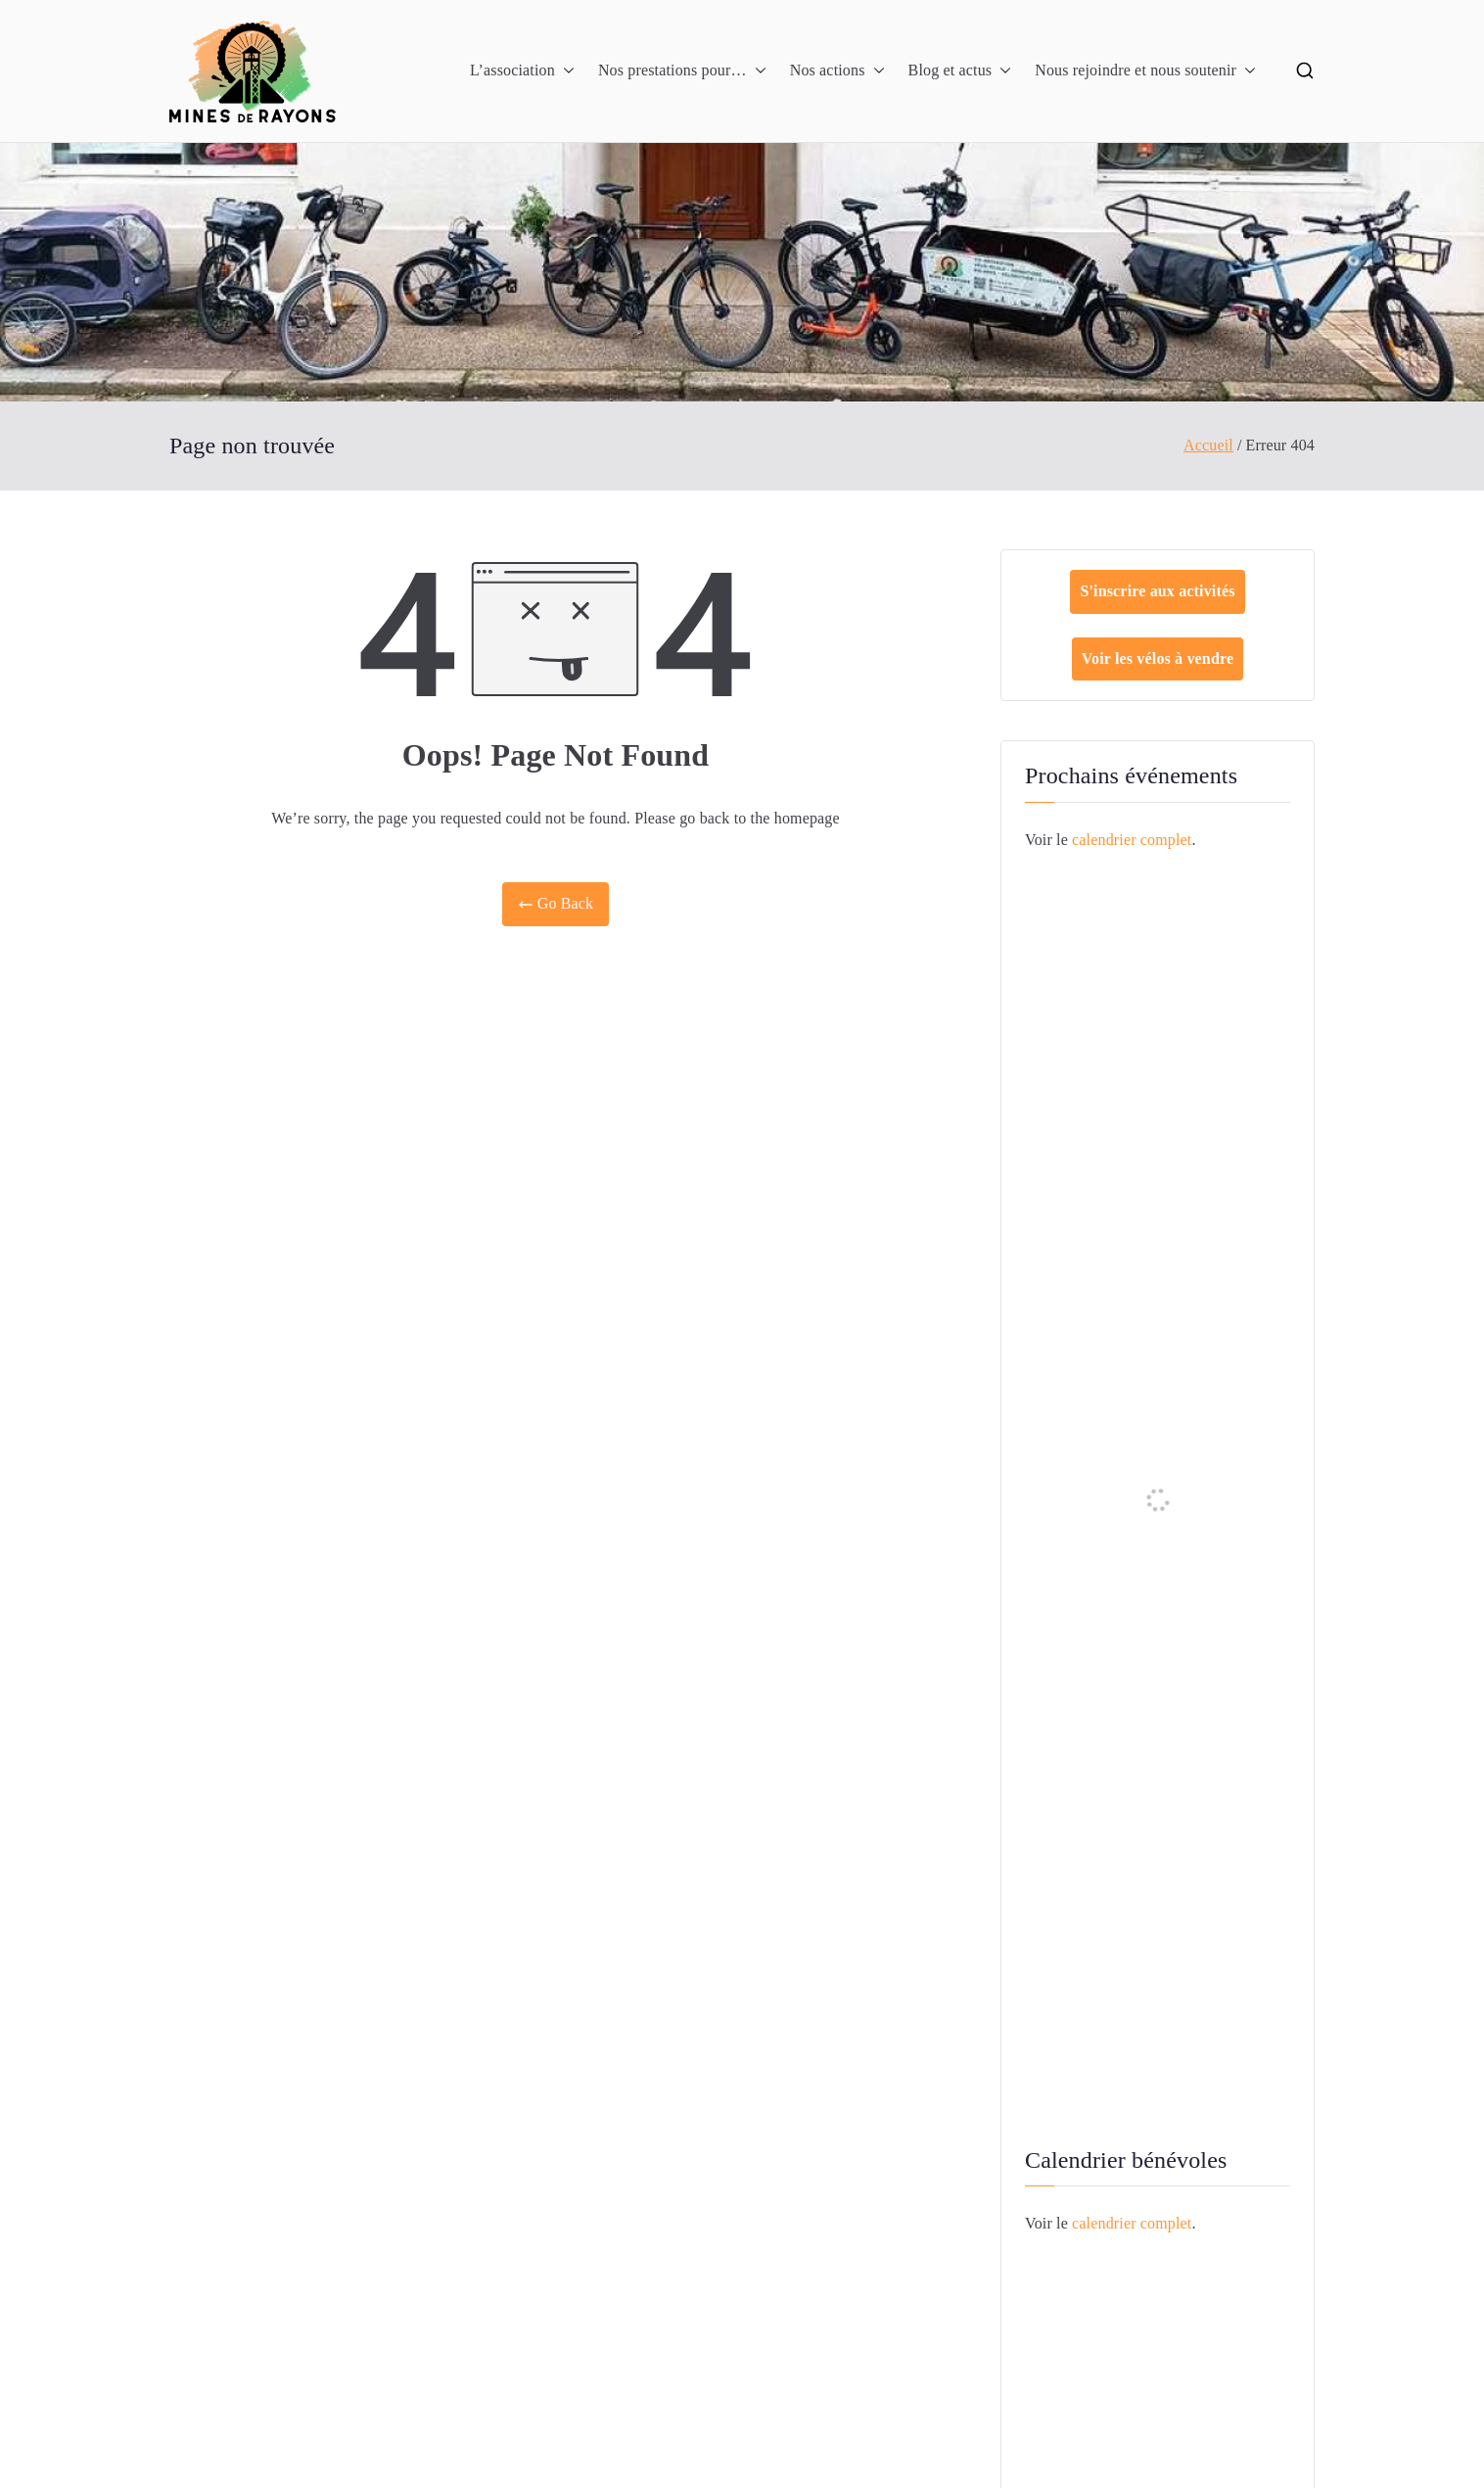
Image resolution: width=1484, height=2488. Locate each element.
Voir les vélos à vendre (1157, 658)
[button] (565, 71)
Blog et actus (960, 71)
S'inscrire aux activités (1157, 591)
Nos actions (837, 71)
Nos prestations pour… (682, 71)
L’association (522, 71)
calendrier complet (1131, 839)
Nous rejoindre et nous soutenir (1145, 71)
